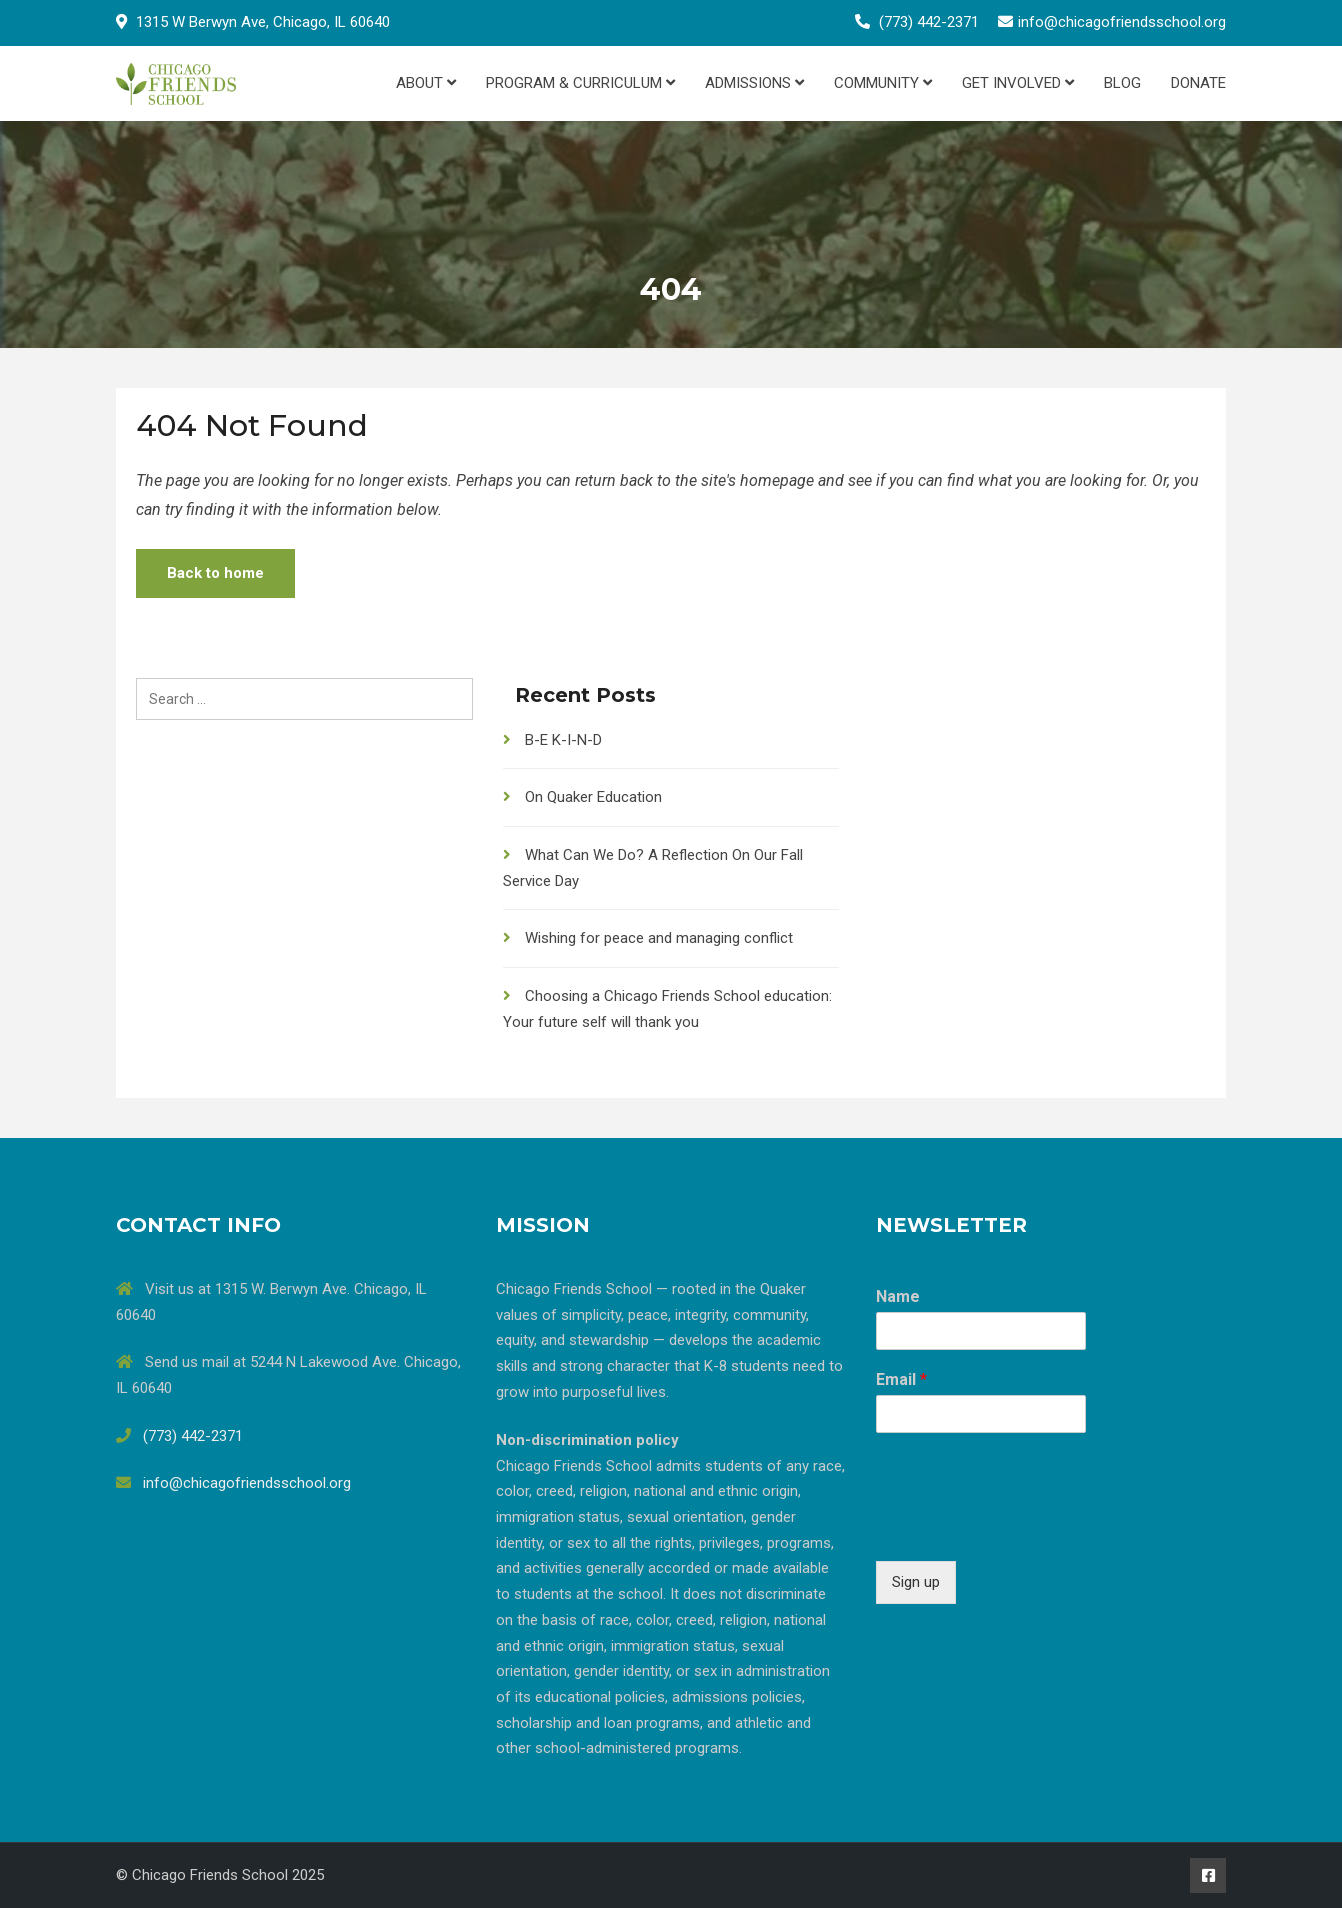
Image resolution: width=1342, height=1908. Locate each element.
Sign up (916, 1582)
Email (901, 1379)
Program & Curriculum (580, 83)
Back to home (215, 573)
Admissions (754, 83)
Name (898, 1296)
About (426, 83)
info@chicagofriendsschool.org (1122, 22)
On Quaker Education (593, 797)
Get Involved (1018, 83)
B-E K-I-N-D (563, 740)
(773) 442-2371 (929, 22)
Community (883, 83)
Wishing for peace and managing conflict (659, 938)
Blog (1122, 83)
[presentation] (1028, 1528)
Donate (1198, 83)
